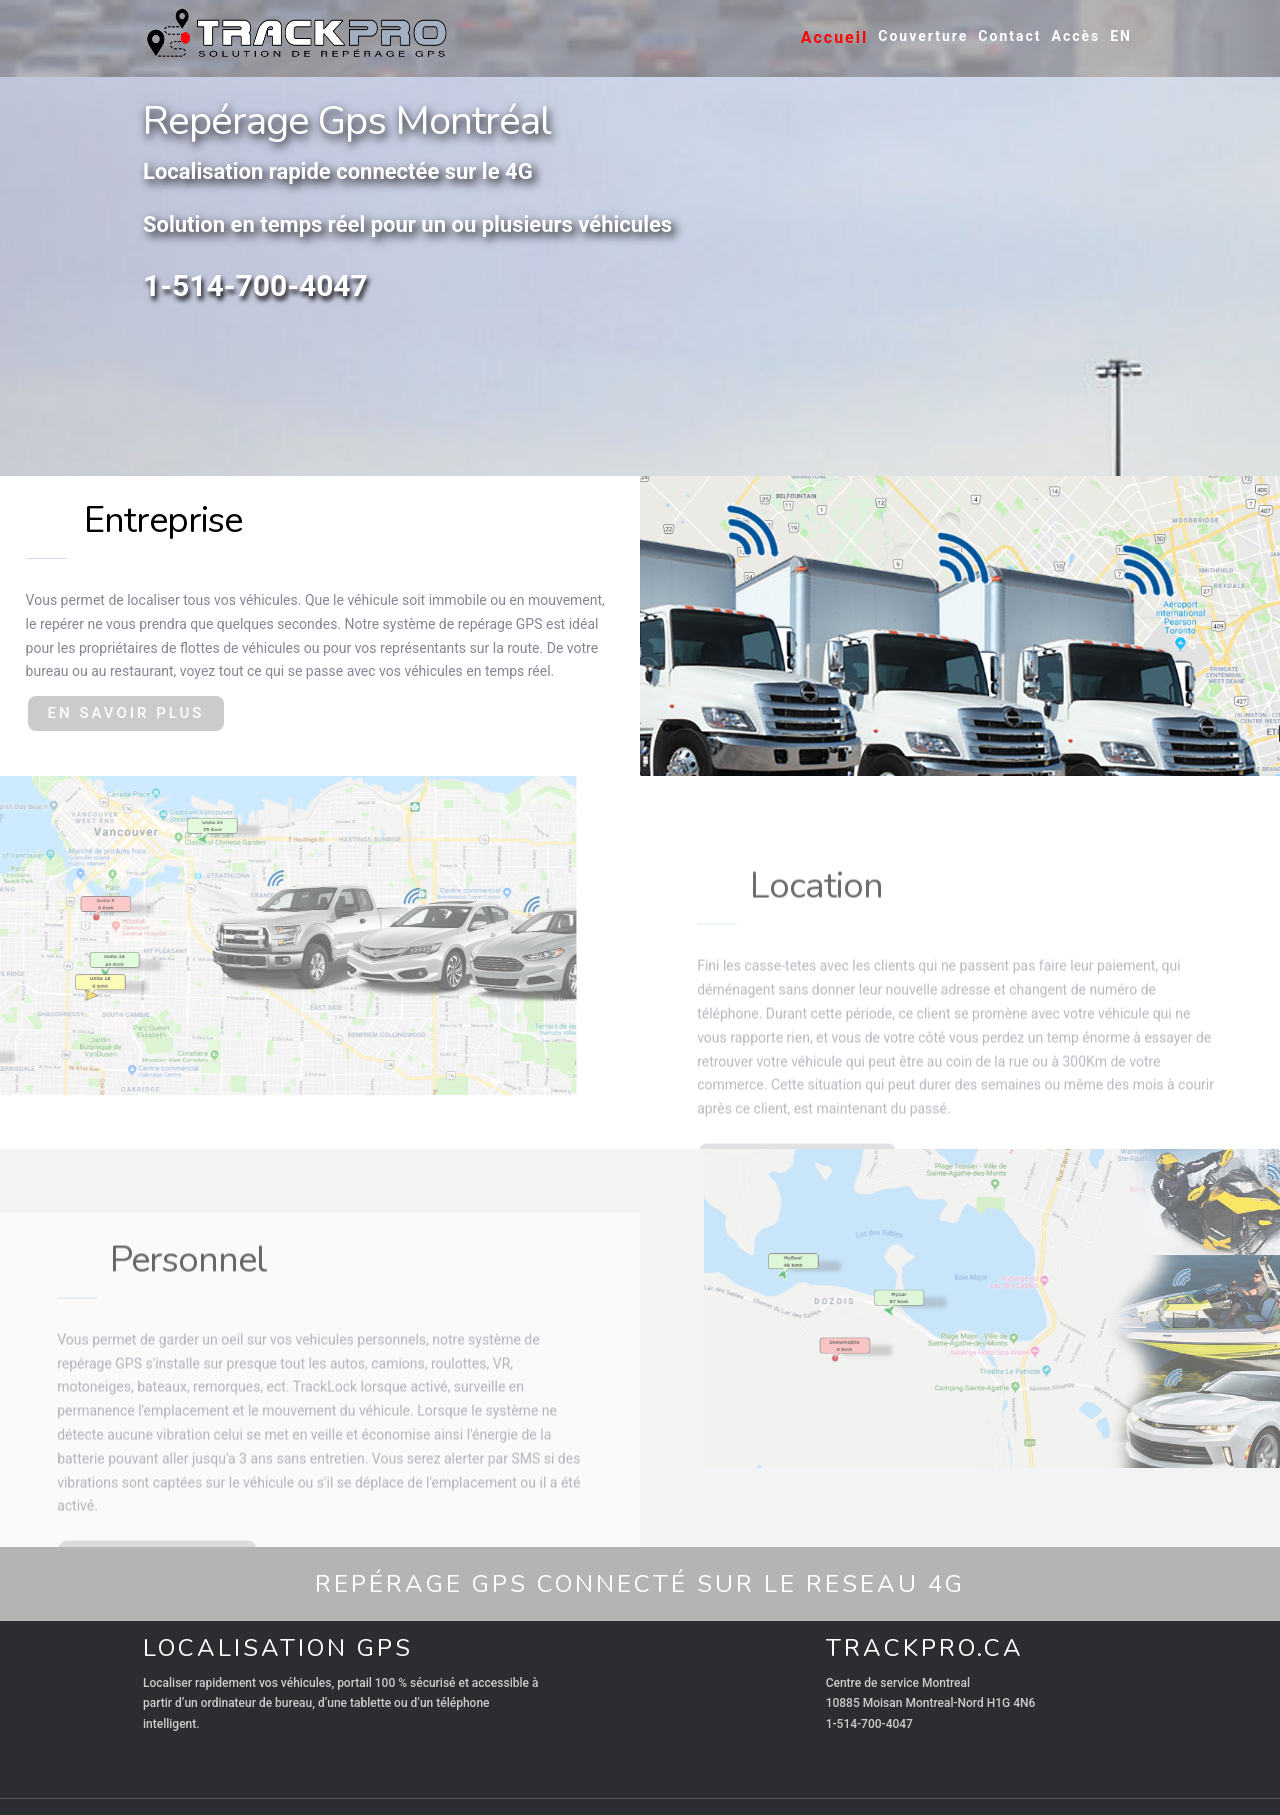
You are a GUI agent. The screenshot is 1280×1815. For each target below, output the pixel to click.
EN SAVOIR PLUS (126, 713)
